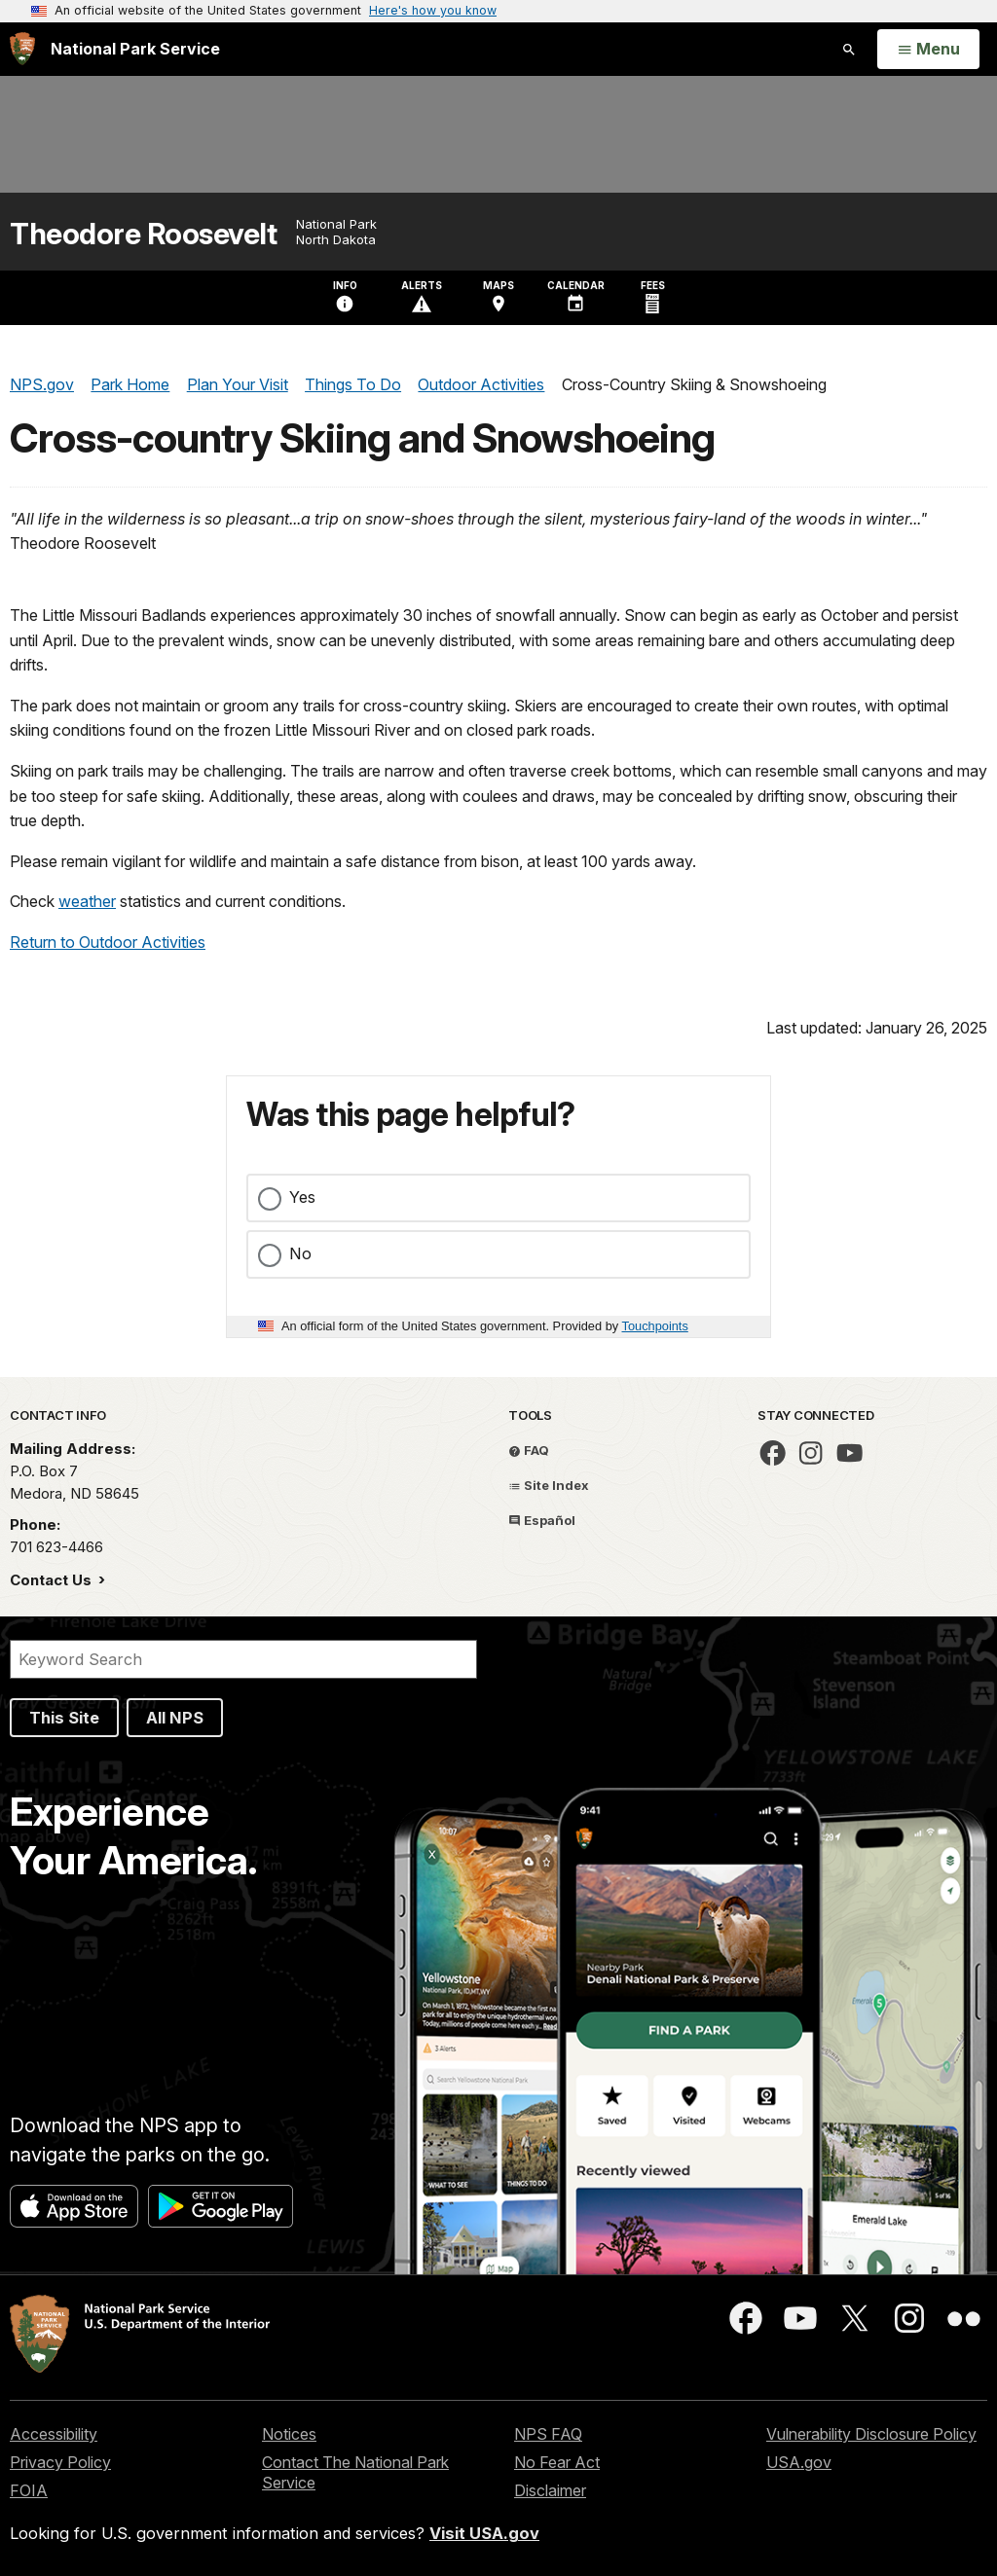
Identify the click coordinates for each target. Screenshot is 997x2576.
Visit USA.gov (484, 2533)
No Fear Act (557, 2462)
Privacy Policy (60, 2462)
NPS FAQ (548, 2434)
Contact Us (52, 1580)
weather (87, 901)
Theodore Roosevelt (143, 234)
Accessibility (53, 2434)
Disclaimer (550, 2490)
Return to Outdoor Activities (107, 942)
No (300, 1253)
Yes (302, 1197)
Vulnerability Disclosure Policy (871, 2434)
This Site (64, 1717)
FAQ (528, 1450)
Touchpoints (655, 1326)
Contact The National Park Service (355, 2472)
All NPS (174, 1717)
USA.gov (798, 2462)
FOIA (29, 2490)
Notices (289, 2434)
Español (541, 1520)
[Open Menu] (928, 49)
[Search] (243, 1659)
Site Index (548, 1485)
